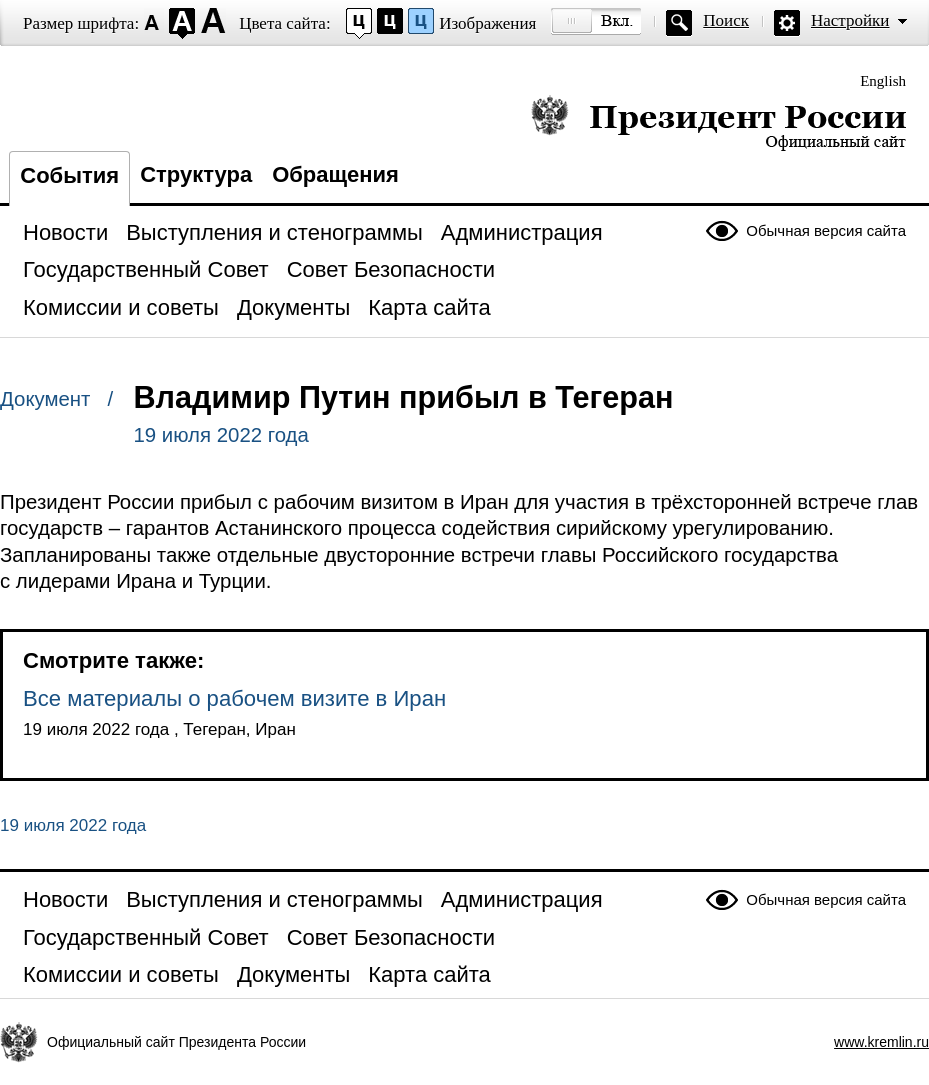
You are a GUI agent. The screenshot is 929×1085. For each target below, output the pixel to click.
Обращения (335, 174)
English (883, 81)
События (69, 175)
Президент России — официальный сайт (718, 122)
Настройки (850, 20)
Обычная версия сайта (826, 230)
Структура (196, 174)
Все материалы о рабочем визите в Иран (234, 698)
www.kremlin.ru (881, 1042)
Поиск (726, 20)
